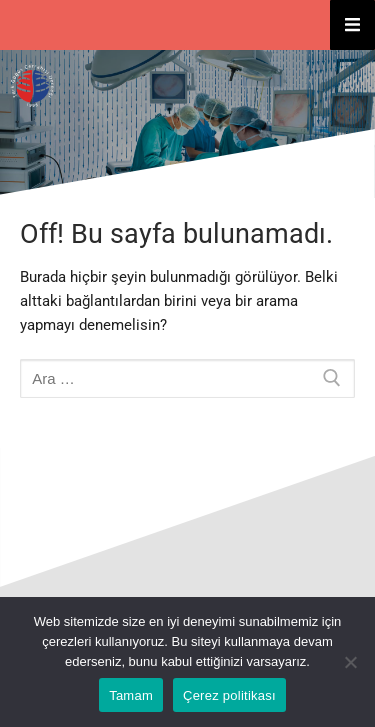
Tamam (131, 695)
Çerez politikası (229, 695)
